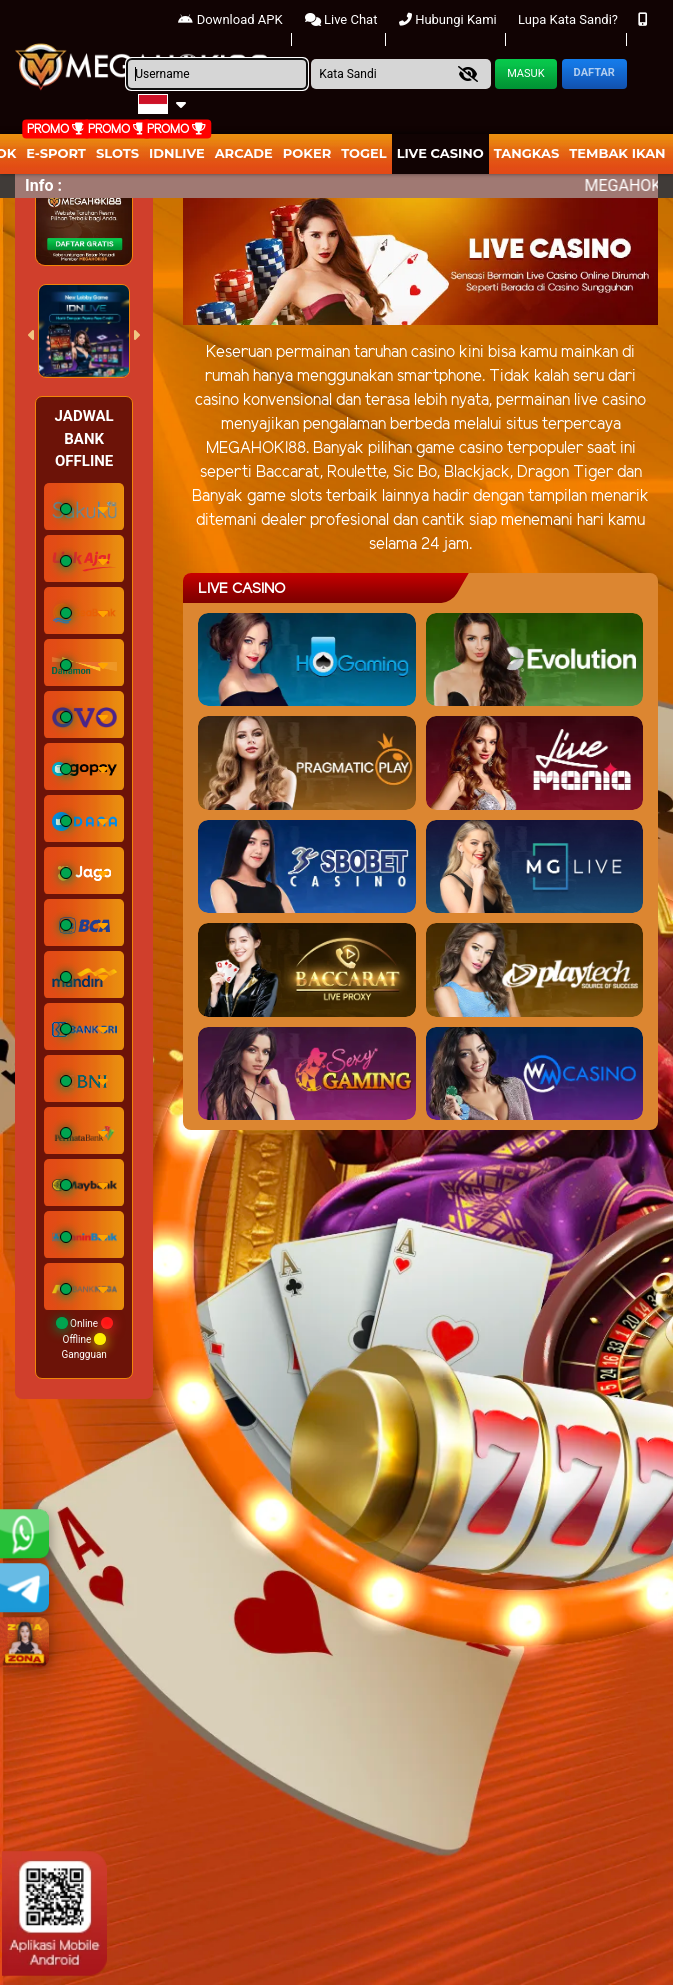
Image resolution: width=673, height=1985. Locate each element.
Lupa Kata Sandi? (568, 19)
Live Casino (440, 153)
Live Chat (341, 19)
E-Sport (56, 153)
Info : (43, 185)
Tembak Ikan (617, 153)
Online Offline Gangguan (84, 1338)
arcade (244, 153)
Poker (307, 153)
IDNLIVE (177, 153)
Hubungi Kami (448, 19)
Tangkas (527, 153)
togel (363, 153)
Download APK (230, 19)
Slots (117, 153)
